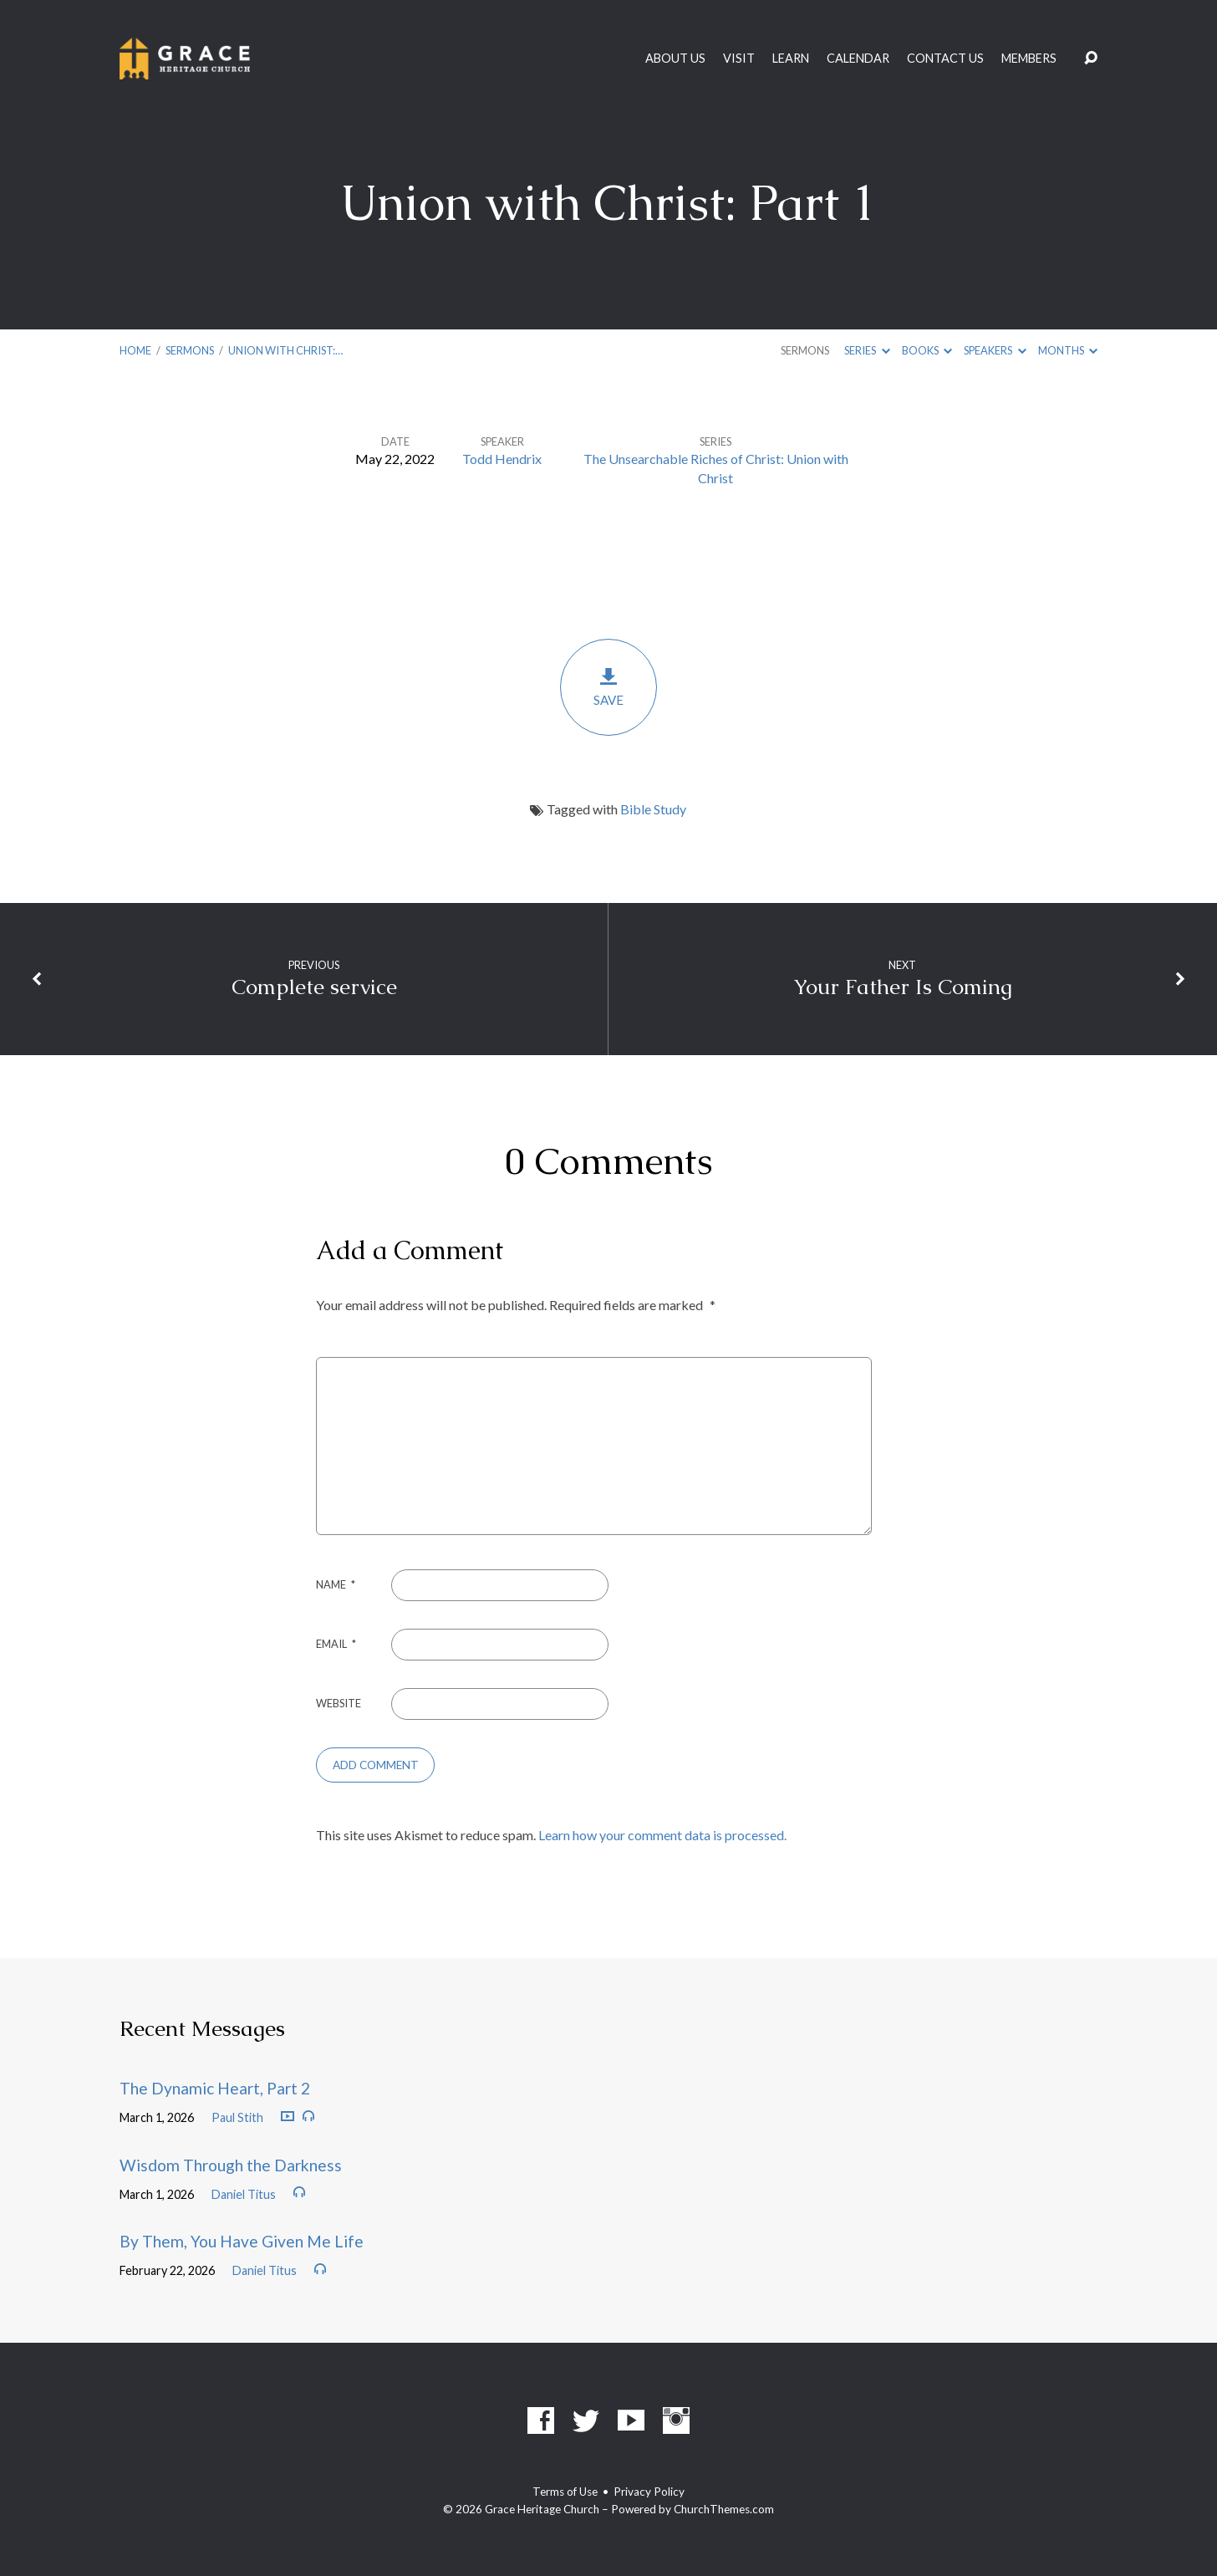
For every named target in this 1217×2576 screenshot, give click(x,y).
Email (336, 1643)
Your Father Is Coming (902, 987)
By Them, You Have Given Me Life (242, 2241)
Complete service (314, 987)
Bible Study (653, 809)
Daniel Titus (243, 2194)
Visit (739, 58)
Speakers (995, 350)
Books (927, 350)
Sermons (189, 350)
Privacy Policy (649, 2491)
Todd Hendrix (502, 459)
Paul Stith (237, 2117)
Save (608, 686)
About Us (675, 58)
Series (866, 350)
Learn (790, 58)
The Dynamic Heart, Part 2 (215, 2088)
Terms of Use (565, 2491)
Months (1067, 350)
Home (135, 350)
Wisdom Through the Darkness (231, 2165)
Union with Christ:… (285, 350)
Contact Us (945, 58)
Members (1029, 58)
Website (338, 1703)
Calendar (858, 58)
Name (335, 1584)
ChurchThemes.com (724, 2509)
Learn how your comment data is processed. (662, 1835)
